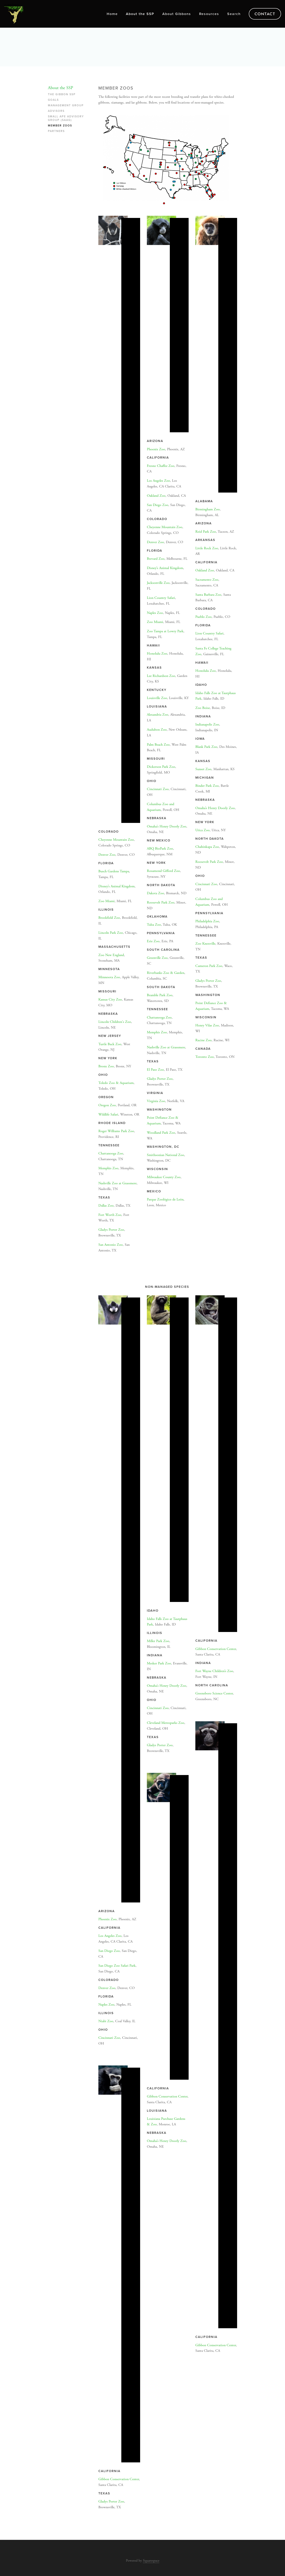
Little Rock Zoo (206, 548)
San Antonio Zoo (110, 1244)
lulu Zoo (161, 653)
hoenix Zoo (157, 449)
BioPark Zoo (164, 848)
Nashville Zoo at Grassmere (117, 1183)
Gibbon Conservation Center (118, 2479)
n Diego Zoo (159, 505)
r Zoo (120, 1229)
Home (112, 13)
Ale (149, 714)
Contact (265, 13)
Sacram (200, 579)
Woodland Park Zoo (161, 1132)
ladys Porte (108, 1229)
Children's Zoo (120, 1021)
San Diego (106, 1950)
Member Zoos (60, 125)
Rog (101, 1131)
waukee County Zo (165, 1177)
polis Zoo (212, 724)
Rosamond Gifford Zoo (163, 871)
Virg (150, 1101)
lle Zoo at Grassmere (170, 1047)
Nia (101, 2021)
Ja (148, 582)
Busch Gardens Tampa (113, 871)
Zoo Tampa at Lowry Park (165, 631)
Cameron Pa (203, 966)
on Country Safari (210, 633)
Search (234, 13)
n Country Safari (163, 597)
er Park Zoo (162, 1663)
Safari (113, 1114)
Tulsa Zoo (154, 924)
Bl (196, 746)
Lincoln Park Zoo (110, 932)
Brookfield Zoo (109, 917)
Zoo (117, 1950)
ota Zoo (158, 893)
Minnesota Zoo (109, 977)
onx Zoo (108, 1066)
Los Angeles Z (108, 1935)
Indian (199, 724)
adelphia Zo (209, 921)
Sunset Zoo (203, 769)
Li (196, 633)
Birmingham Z (205, 509)
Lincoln (103, 1021)
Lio (149, 597)
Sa (148, 505)
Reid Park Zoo (205, 531)
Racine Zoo (203, 1040)
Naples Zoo (155, 613)
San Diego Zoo (109, 1965)
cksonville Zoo (159, 582)
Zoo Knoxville (205, 943)
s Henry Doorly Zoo (171, 1685)
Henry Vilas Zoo (207, 1025)
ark (151, 1624)
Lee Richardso (156, 676)
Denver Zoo (106, 854)
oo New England (112, 955)
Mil (149, 1177)
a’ (156, 1685)
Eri (149, 941)
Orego (102, 1105)
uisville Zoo (159, 698)
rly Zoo (181, 826)
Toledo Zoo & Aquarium (116, 1083)
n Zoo (111, 1105)
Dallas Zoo (106, 1205)
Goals (53, 100)
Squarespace (151, 2560)
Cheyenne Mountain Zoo (116, 839)
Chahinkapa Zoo (207, 846)
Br (100, 1066)
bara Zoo (215, 594)
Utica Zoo (202, 830)
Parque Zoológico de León (165, 1199)
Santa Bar (202, 594)
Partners (56, 131)
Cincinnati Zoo (158, 789)
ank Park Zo (207, 746)
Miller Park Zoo (158, 1641)
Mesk (150, 1663)
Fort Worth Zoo (109, 1215)
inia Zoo (159, 1101)
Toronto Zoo (204, 1056)
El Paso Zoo (155, 1069)
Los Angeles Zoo (158, 480)
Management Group (66, 105)
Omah (151, 1685)
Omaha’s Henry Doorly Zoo (215, 808)
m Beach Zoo (160, 744)
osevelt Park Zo (210, 861)
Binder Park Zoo (207, 785)
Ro (197, 861)
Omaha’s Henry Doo (161, 826)
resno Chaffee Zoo (161, 466)
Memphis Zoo (108, 1168)
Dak (150, 893)
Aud (150, 729)
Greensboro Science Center (214, 1693)
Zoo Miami (106, 901)
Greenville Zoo (157, 957)
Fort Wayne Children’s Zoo (214, 1671)
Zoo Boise (202, 708)
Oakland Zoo (156, 495)
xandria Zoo (159, 714)
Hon (150, 653)
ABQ (151, 848)
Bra (149, 995)
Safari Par (127, 1965)
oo (218, 509)
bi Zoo (108, 2021)
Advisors (56, 111)
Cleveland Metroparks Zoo (165, 1722)
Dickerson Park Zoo (161, 766)
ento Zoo (211, 579)
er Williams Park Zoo (119, 1131)
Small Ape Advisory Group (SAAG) (66, 118)
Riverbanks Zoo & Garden (165, 972)
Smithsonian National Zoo (165, 1155)
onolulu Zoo (207, 670)
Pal (149, 744)
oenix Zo (108, 1919)
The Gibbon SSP (62, 94)
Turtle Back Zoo (109, 1044)
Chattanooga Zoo (110, 1153)
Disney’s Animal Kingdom (116, 886)
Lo (149, 698)
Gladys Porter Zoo (160, 1078)
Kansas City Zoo (110, 999)
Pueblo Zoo (203, 616)
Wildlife (103, 1114)
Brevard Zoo (155, 558)
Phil (198, 921)
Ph (100, 1919)
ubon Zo (159, 729)
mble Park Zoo (162, 995)
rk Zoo (217, 966)
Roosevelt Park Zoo (160, 902)
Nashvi (151, 1047)
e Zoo (155, 941)
